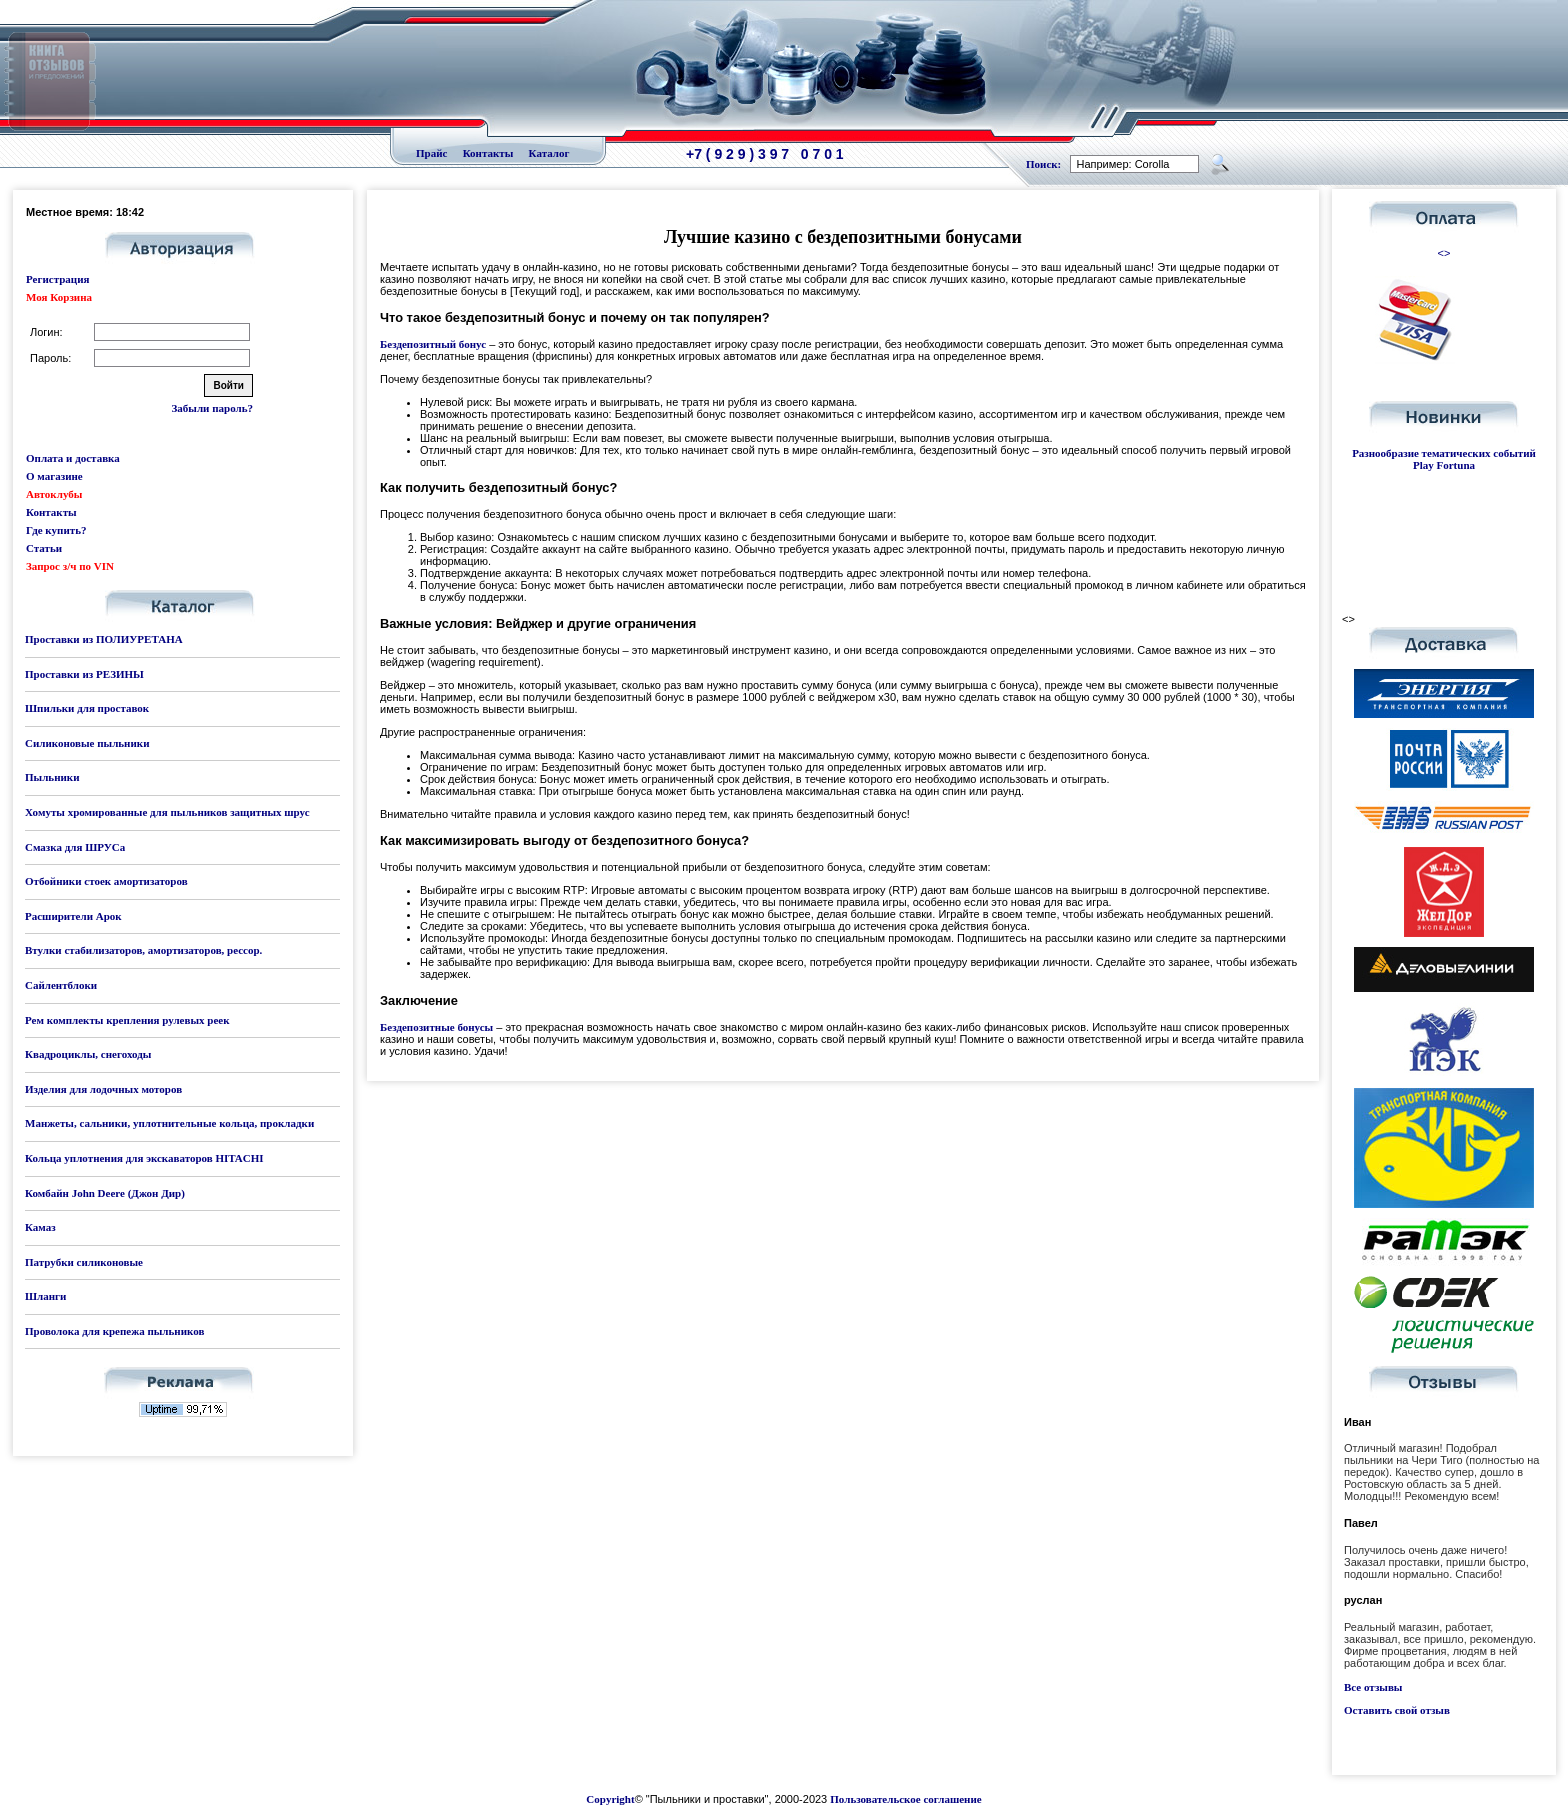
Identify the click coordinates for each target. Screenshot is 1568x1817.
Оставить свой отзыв (1397, 1710)
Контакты (488, 153)
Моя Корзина (59, 297)
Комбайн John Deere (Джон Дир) (105, 1193)
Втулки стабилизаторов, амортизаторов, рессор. (143, 950)
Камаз (40, 1227)
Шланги (45, 1296)
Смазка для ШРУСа (75, 847)
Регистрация (57, 279)
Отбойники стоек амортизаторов (106, 881)
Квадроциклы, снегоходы (88, 1054)
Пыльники (52, 777)
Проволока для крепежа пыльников (114, 1331)
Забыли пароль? (212, 408)
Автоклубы (54, 494)
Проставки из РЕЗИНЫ (84, 674)
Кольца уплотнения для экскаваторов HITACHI (144, 1158)
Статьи (44, 548)
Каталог (549, 153)
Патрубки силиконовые (84, 1262)
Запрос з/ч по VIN (70, 566)
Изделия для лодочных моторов (103, 1089)
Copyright (610, 1799)
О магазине (54, 476)
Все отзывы (1373, 1687)
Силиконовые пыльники (87, 743)
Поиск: (1043, 164)
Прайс (431, 153)
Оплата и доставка (73, 458)
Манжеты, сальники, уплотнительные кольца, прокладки (169, 1123)
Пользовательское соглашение (905, 1799)
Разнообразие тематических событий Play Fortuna (1444, 459)
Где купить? (56, 530)
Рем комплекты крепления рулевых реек (127, 1020)
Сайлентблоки (61, 985)
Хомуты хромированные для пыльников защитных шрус (167, 812)
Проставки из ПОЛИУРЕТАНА (104, 639)
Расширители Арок (73, 916)
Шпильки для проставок (87, 708)
